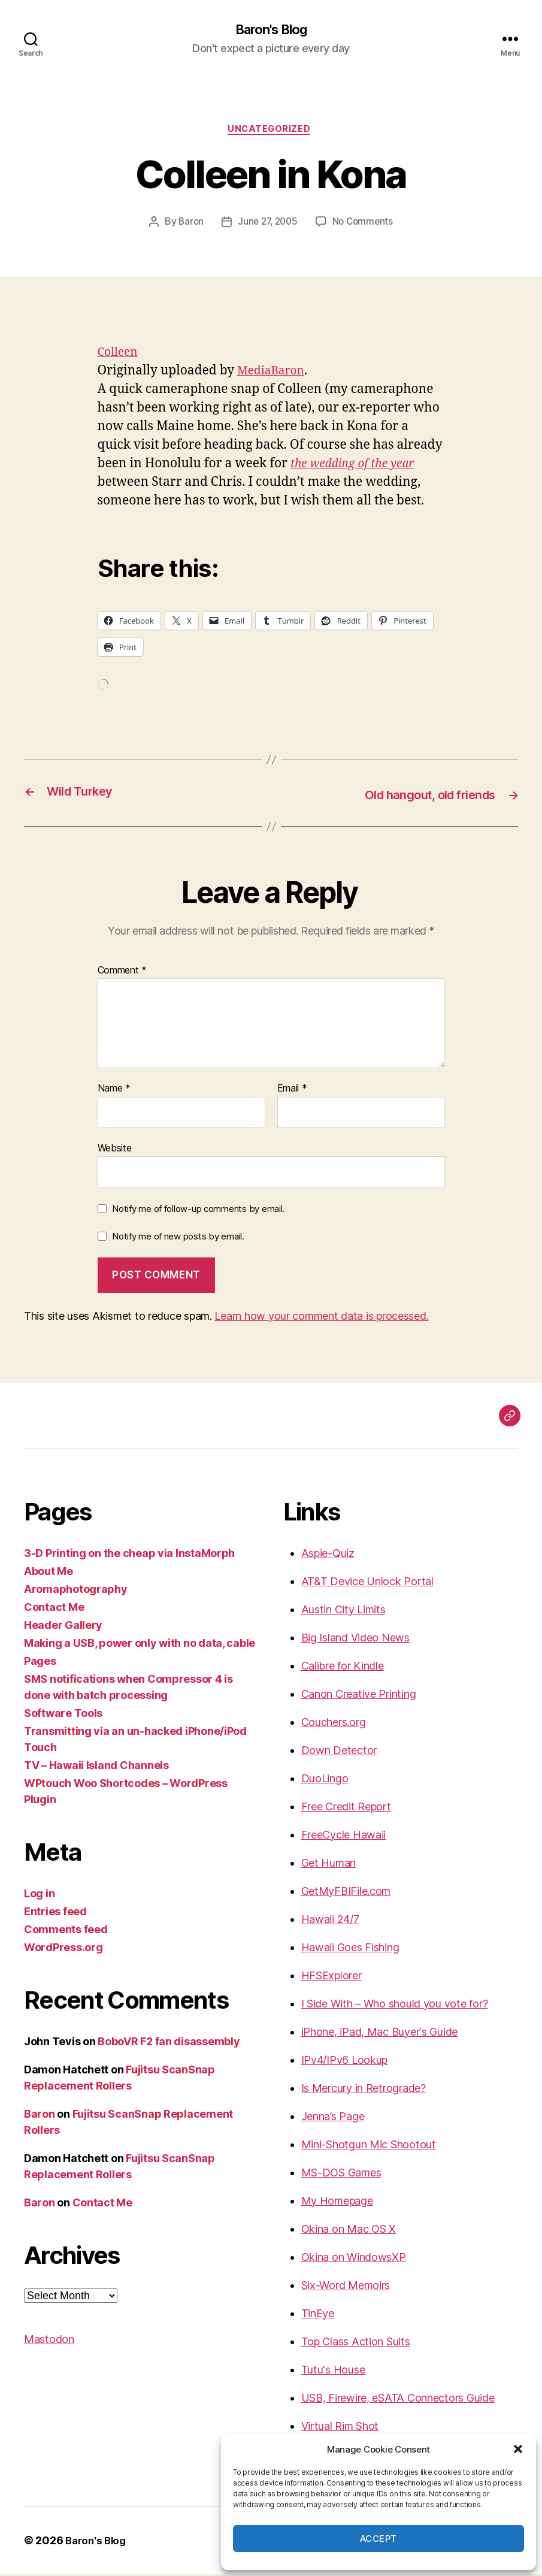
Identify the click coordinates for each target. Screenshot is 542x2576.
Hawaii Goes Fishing (350, 1949)
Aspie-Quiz (328, 1555)
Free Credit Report (346, 1808)
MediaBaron (274, 374)
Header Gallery (63, 1626)
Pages (40, 1662)
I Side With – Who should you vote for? (394, 2005)
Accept (378, 2538)
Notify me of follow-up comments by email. (198, 1211)
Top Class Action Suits (355, 2343)
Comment (122, 972)
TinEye (317, 2315)
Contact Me (54, 1609)
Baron (188, 225)
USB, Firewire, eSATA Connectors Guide (398, 2399)
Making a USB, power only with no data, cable (139, 1644)
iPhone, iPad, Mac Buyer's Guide (379, 2033)
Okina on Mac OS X (348, 2230)
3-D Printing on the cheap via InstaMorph (129, 1555)
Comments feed (66, 1931)
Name (114, 1091)
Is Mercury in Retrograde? (363, 2090)
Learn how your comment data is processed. (321, 1317)
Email (292, 1091)
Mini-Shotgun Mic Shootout (368, 2146)
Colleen (120, 355)
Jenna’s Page (333, 2118)
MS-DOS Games (341, 2174)
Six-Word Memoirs (345, 2287)
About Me (48, 1573)
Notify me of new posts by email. (178, 1238)
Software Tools (63, 1715)
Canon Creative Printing (358, 1695)
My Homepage (337, 2202)
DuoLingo (325, 1780)
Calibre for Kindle (342, 1667)
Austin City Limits (343, 1611)
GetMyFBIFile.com (346, 1892)
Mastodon (49, 2341)
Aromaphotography (76, 1591)
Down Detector (339, 1752)
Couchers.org (333, 1724)
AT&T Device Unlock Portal (367, 1583)
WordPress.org (63, 1949)
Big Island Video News (355, 1639)
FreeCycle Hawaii (343, 1836)
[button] (518, 2449)
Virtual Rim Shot (340, 2427)
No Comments (365, 225)
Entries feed (55, 1913)
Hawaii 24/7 (330, 1921)
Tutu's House (333, 2371)
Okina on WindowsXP (353, 2259)
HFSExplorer (331, 1977)
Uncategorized (271, 131)
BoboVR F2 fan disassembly (169, 2043)
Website (115, 1150)
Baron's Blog (271, 30)
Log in (39, 1895)
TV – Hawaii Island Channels (96, 1767)
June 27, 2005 (267, 225)
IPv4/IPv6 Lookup (344, 2061)
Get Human (328, 1864)
